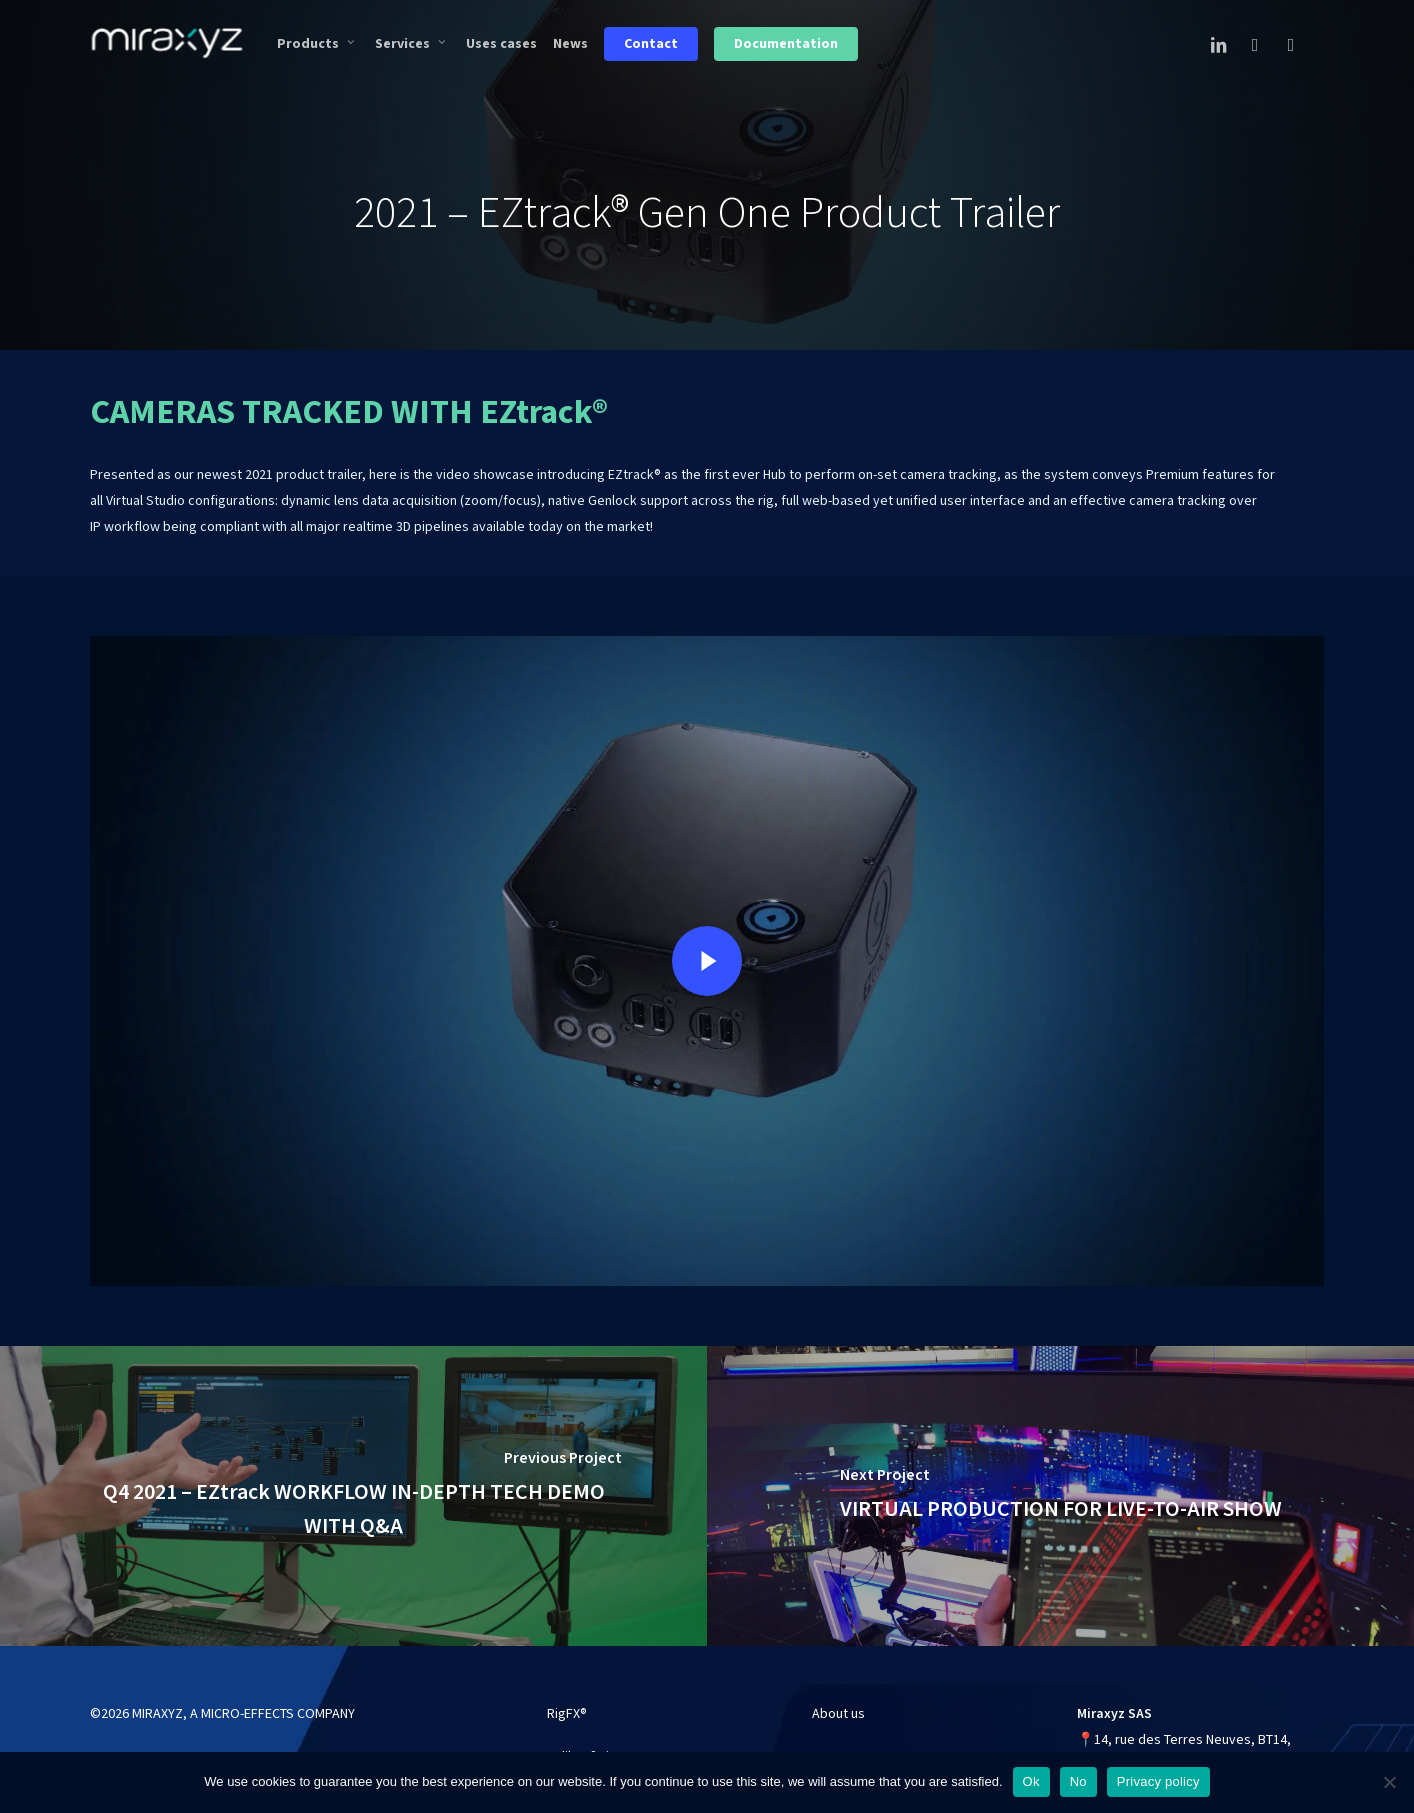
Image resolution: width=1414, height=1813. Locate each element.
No (1078, 1781)
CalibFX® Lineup (593, 1748)
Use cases (843, 1748)
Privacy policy (1158, 1781)
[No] (1389, 1782)
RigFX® (567, 1705)
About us (838, 1705)
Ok (1031, 1781)
